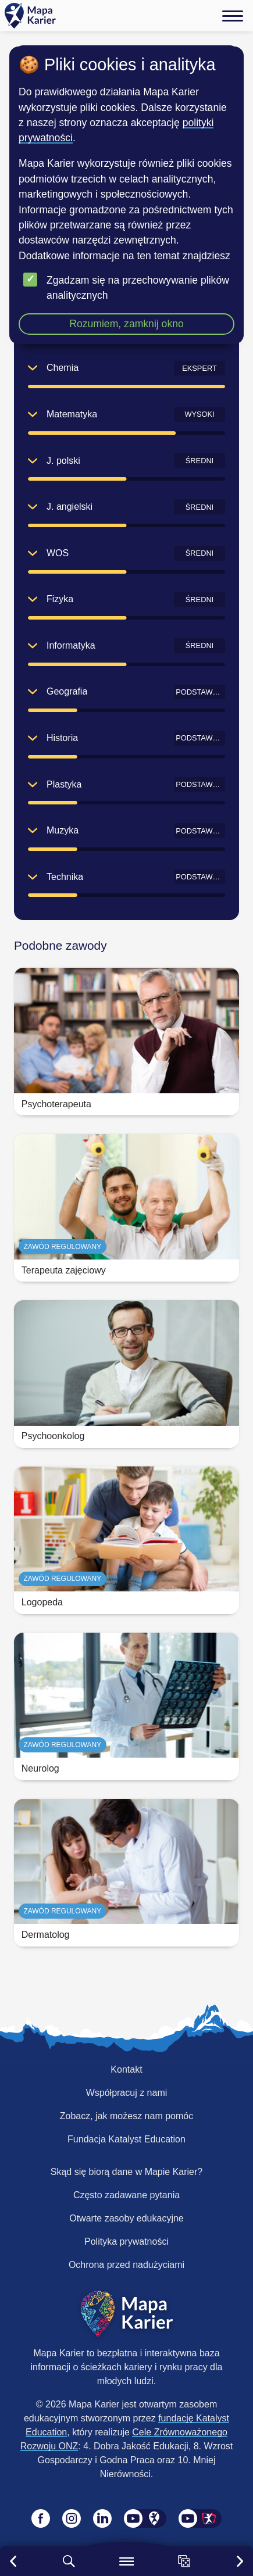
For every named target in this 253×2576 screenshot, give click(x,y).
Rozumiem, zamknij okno (126, 324)
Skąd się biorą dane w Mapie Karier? (126, 2172)
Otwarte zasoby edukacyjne (126, 2218)
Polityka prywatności (126, 2241)
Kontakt (126, 2069)
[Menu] (232, 15)
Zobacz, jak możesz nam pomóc (126, 2116)
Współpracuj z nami (127, 2093)
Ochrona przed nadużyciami (126, 2265)
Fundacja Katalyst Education (126, 2139)
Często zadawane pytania (126, 2195)
